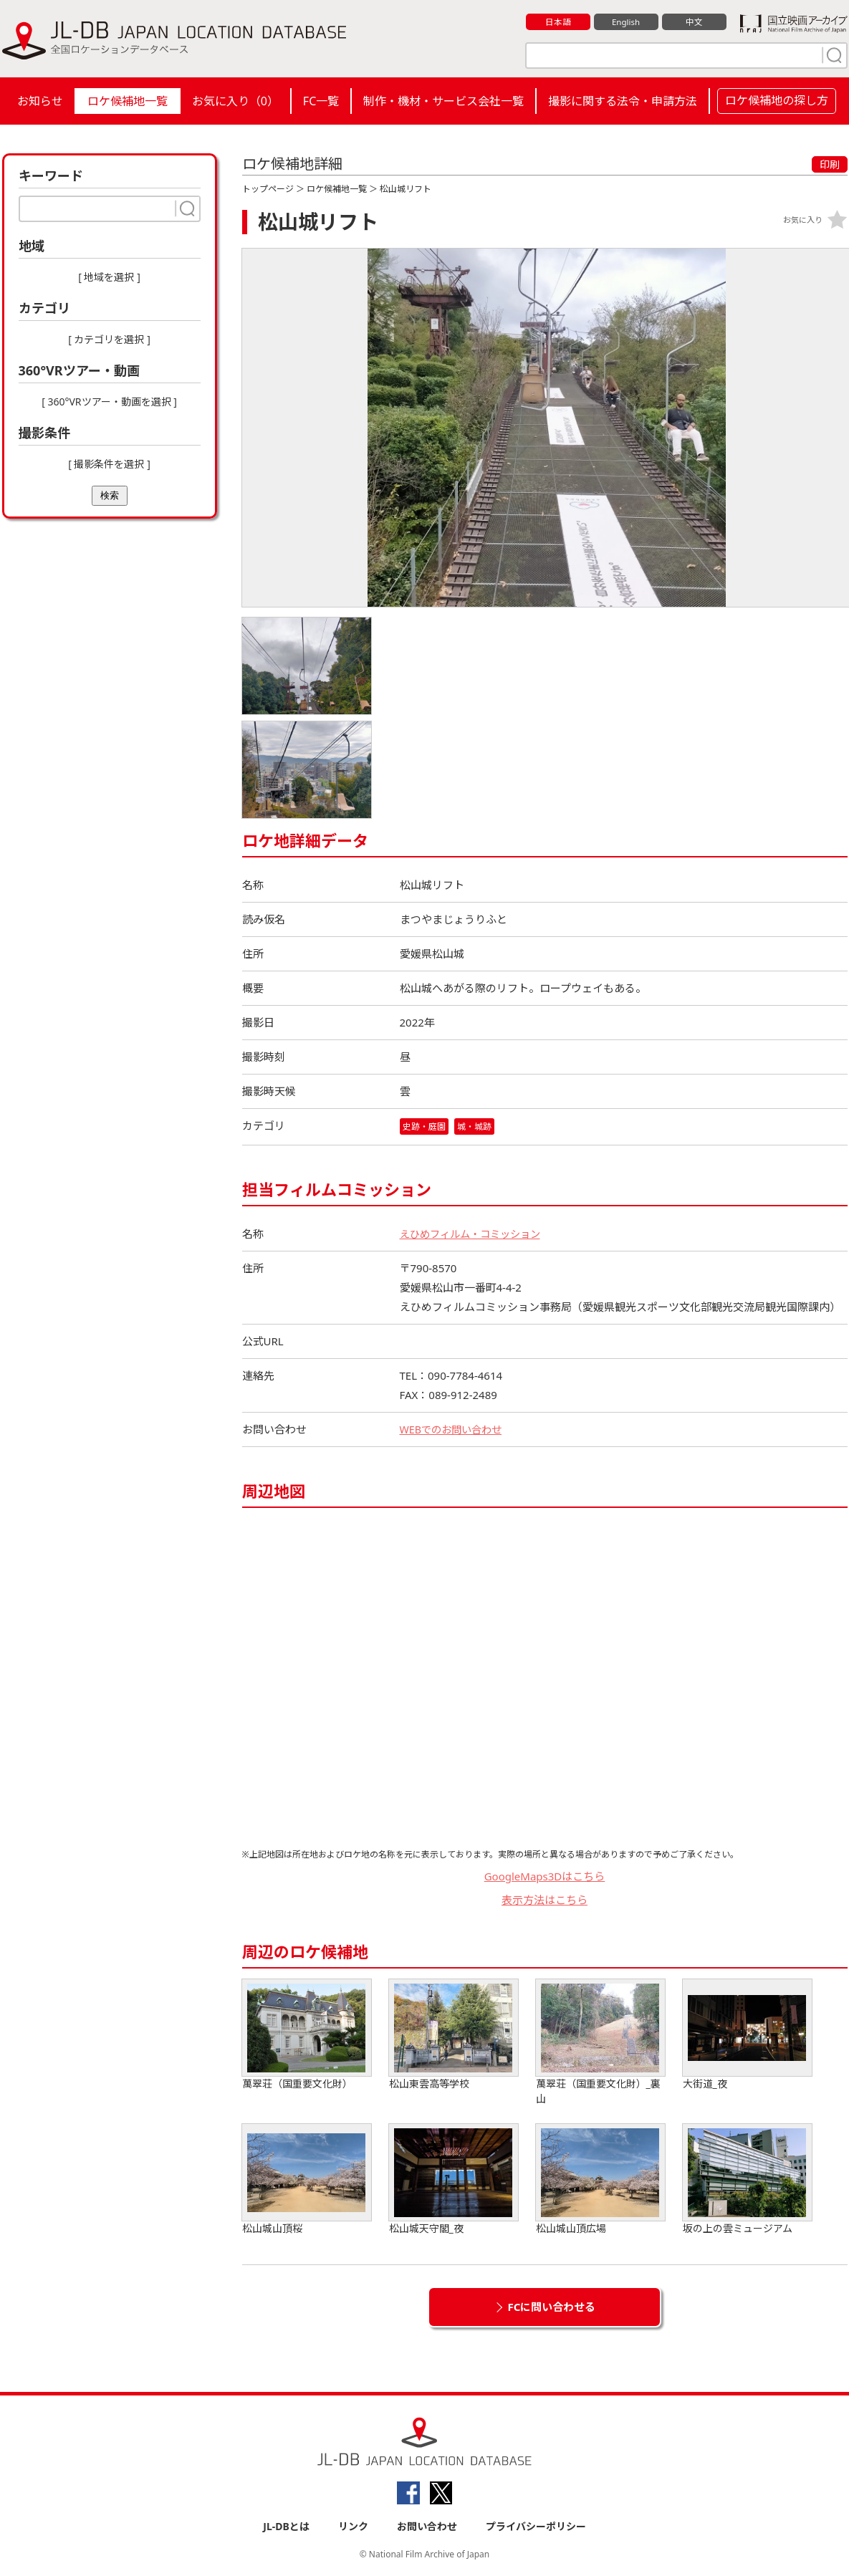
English (625, 22)
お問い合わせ (427, 2527)
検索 (109, 495)
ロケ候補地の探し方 (776, 100)
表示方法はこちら (544, 1900)
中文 (694, 22)
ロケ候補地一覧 (127, 101)
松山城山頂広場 (600, 2180)
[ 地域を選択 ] (109, 277)
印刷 (830, 164)
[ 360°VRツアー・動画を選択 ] (109, 401)
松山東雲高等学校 (453, 2035)
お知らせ (40, 101)
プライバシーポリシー (536, 2527)
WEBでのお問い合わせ (454, 1430)
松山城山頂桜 (306, 2180)
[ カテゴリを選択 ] (109, 339)
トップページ (268, 189)
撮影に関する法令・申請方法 (622, 101)
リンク (353, 2527)
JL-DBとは (286, 2527)
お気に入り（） (235, 101)
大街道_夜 (747, 2035)
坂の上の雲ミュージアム (747, 2180)
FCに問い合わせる (552, 2307)
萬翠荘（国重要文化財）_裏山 (600, 2043)
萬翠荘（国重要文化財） (306, 2035)
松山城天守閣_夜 (453, 2180)
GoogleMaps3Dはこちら (544, 1877)
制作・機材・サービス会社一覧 (443, 101)
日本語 (558, 22)
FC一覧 (321, 101)
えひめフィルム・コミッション (475, 1234)
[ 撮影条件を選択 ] (109, 464)
